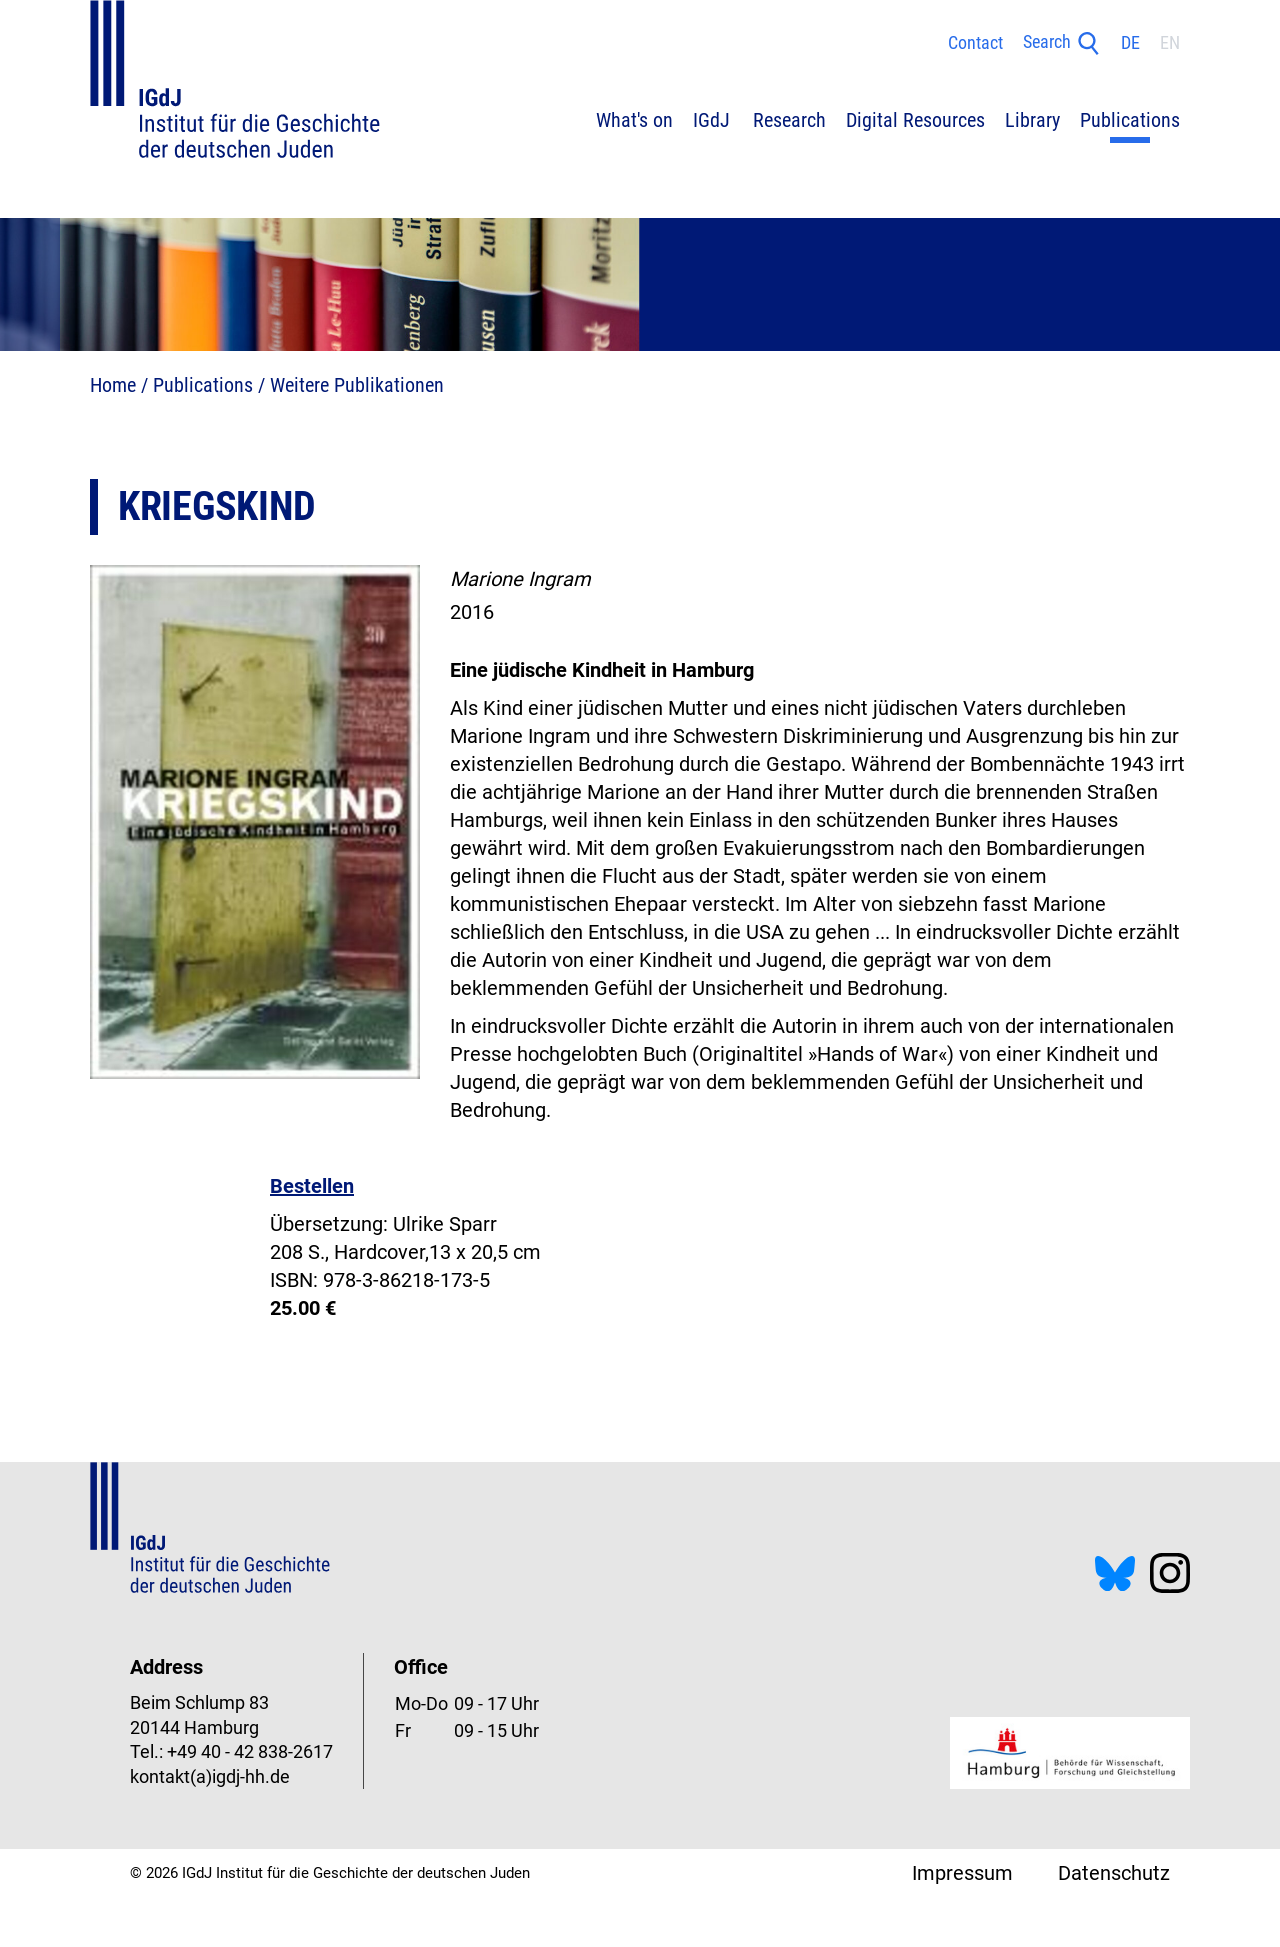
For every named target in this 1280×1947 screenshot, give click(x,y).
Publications (203, 385)
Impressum (962, 1873)
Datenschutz (1114, 1873)
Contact (975, 43)
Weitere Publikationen (357, 385)
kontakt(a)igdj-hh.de (210, 1777)
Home (113, 385)
